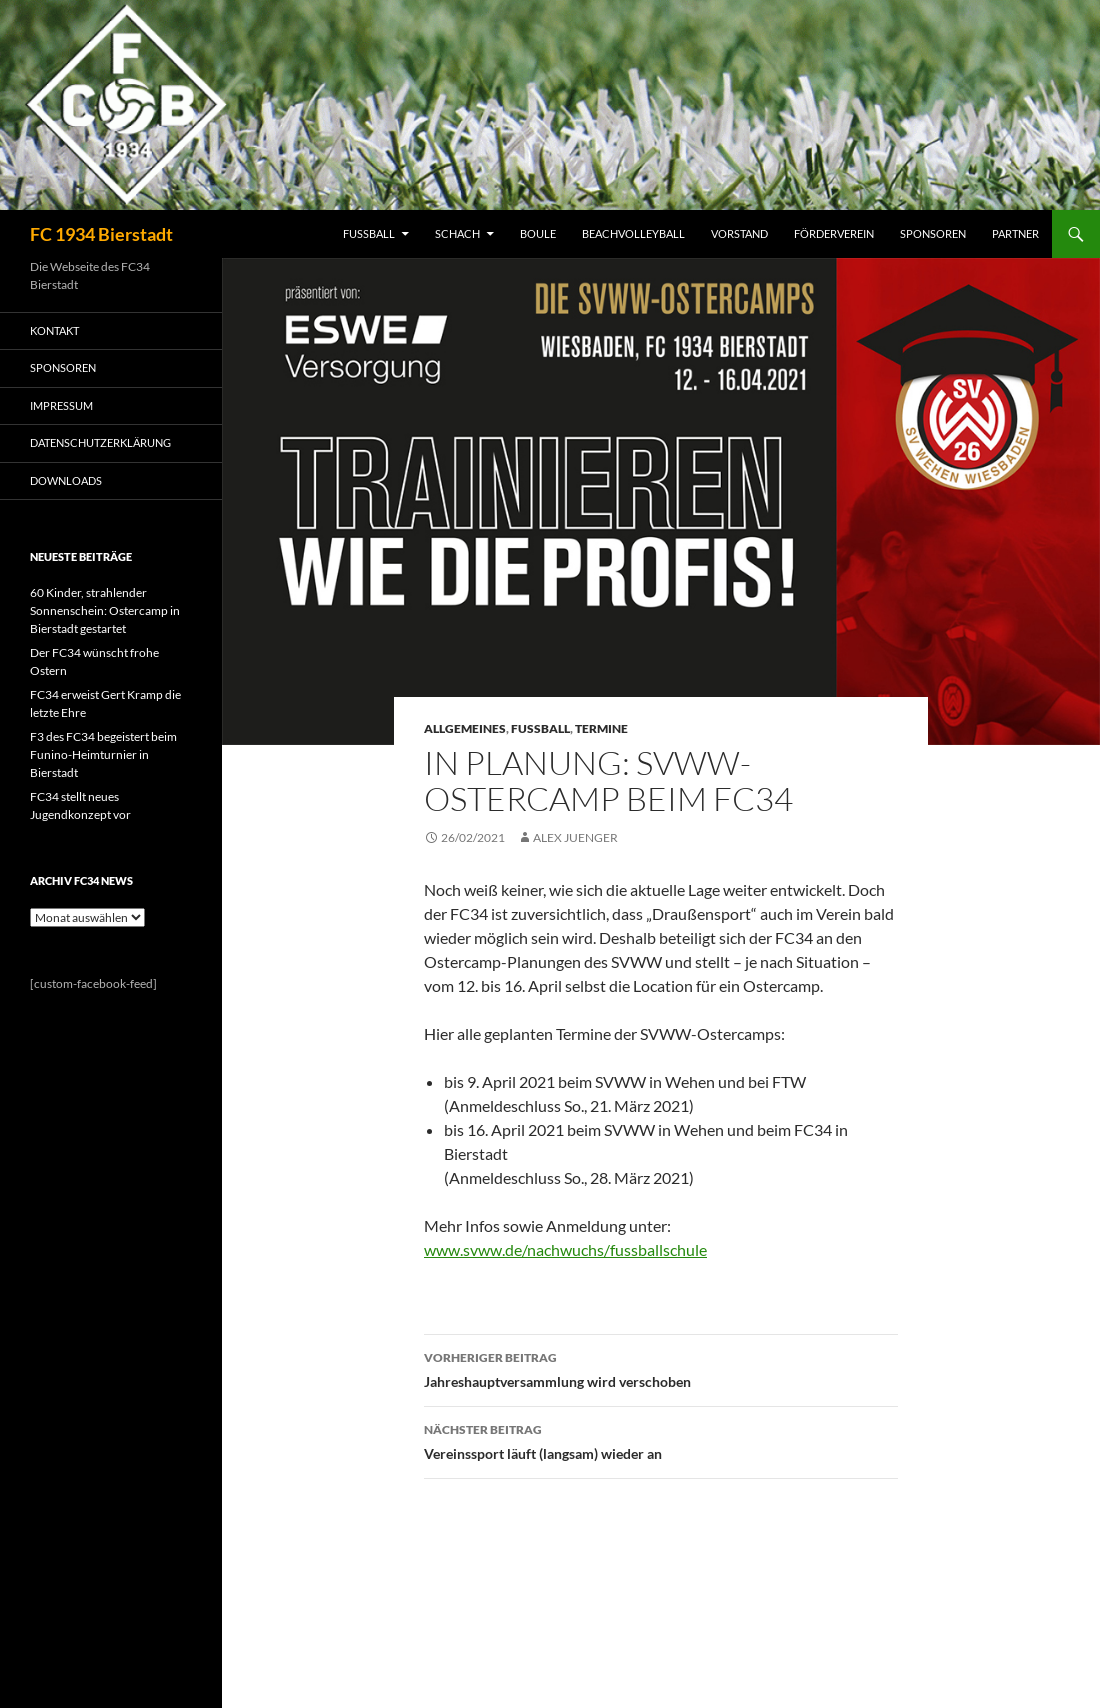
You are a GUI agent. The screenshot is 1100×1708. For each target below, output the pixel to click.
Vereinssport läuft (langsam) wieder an (661, 1440)
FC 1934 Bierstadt (101, 234)
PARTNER (1015, 233)
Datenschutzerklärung (100, 442)
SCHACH (457, 233)
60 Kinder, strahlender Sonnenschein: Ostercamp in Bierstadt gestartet (105, 610)
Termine (601, 728)
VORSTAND (739, 233)
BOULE (538, 233)
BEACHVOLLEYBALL (633, 233)
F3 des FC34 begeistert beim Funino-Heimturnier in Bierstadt (103, 754)
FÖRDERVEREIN (834, 233)
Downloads (66, 480)
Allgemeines (465, 728)
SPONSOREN (933, 233)
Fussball (540, 728)
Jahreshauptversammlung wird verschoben (661, 1368)
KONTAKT (54, 330)
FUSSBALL (369, 233)
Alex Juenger (575, 837)
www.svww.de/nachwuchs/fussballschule (565, 1249)
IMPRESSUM (61, 405)
